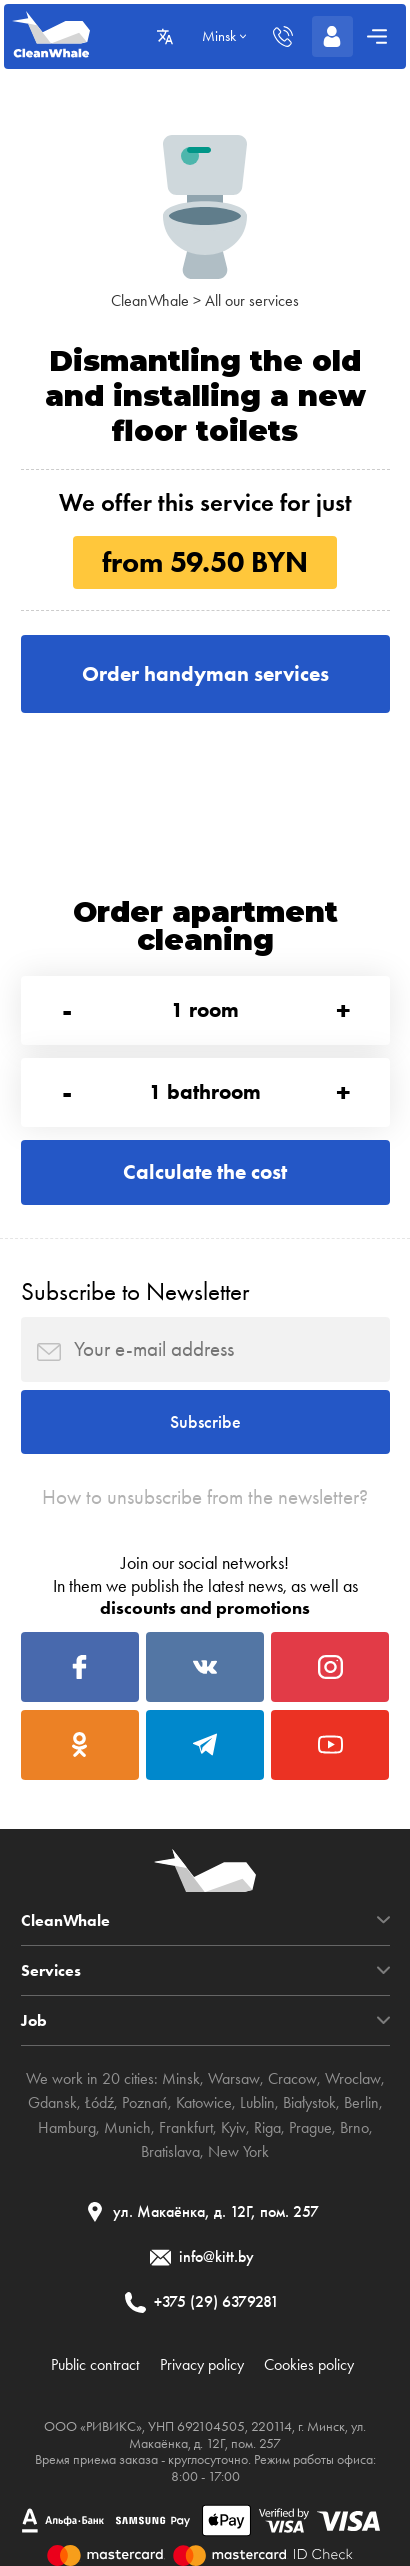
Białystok (309, 2102)
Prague (310, 2127)
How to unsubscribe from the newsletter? (205, 1497)
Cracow (292, 2078)
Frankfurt (186, 2127)
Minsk (181, 2078)
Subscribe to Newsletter (135, 1291)
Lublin (257, 2102)
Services (51, 1970)
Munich (127, 2127)
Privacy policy (202, 2365)
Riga (267, 2127)
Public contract (95, 2365)
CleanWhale (150, 300)
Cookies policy (309, 2365)
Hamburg (67, 2127)
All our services (252, 300)
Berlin (361, 2102)
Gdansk (52, 2102)
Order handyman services (205, 673)
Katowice (204, 2102)
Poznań (145, 2102)
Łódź (99, 2102)
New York (238, 2151)
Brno (354, 2127)
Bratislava (170, 2151)
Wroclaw (353, 2078)
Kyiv (233, 2127)
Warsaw (234, 2078)
